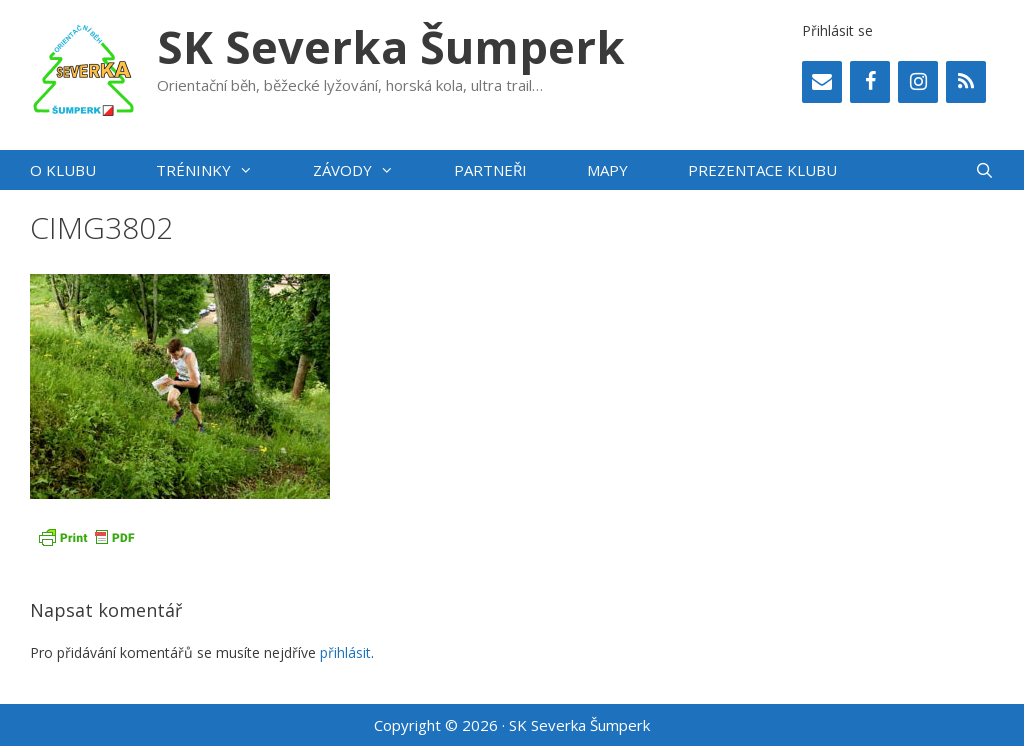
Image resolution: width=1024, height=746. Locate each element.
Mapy (607, 170)
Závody (368, 170)
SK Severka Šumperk (391, 46)
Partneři (490, 170)
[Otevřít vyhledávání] (984, 170)
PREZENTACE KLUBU (762, 170)
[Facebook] (870, 82)
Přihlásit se (837, 30)
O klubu (63, 170)
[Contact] (822, 82)
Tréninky (219, 170)
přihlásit (345, 652)
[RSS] (966, 82)
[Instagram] (918, 82)
